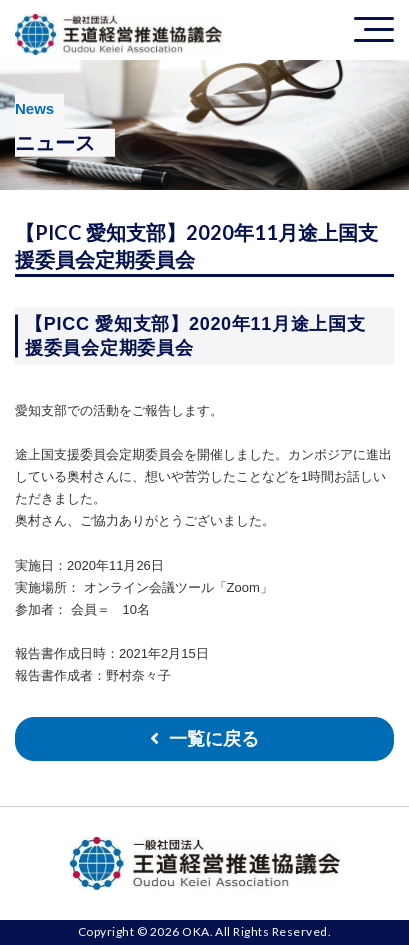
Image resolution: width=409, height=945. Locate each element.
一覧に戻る (214, 739)
